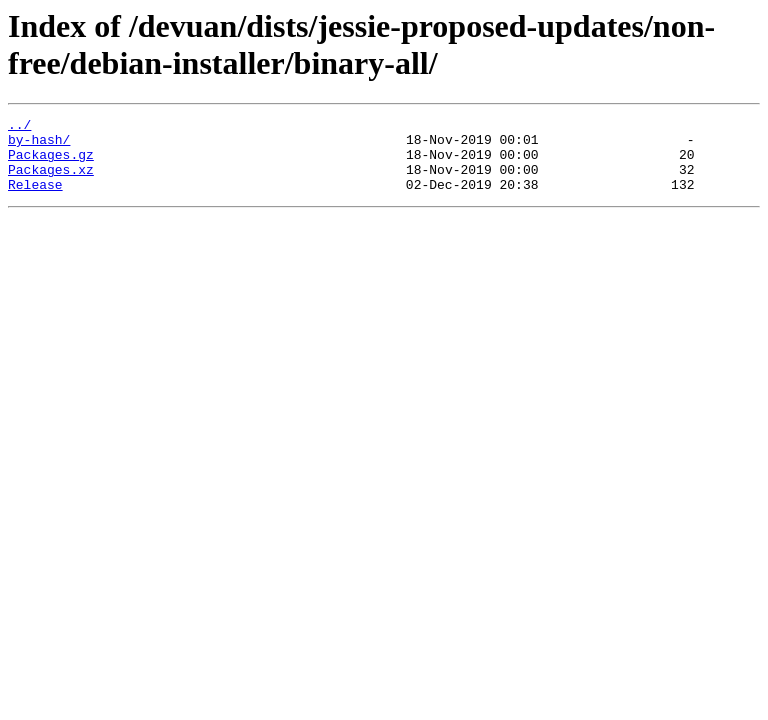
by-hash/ (39, 145)
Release (35, 199)
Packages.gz (51, 163)
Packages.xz (51, 181)
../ (19, 127)
